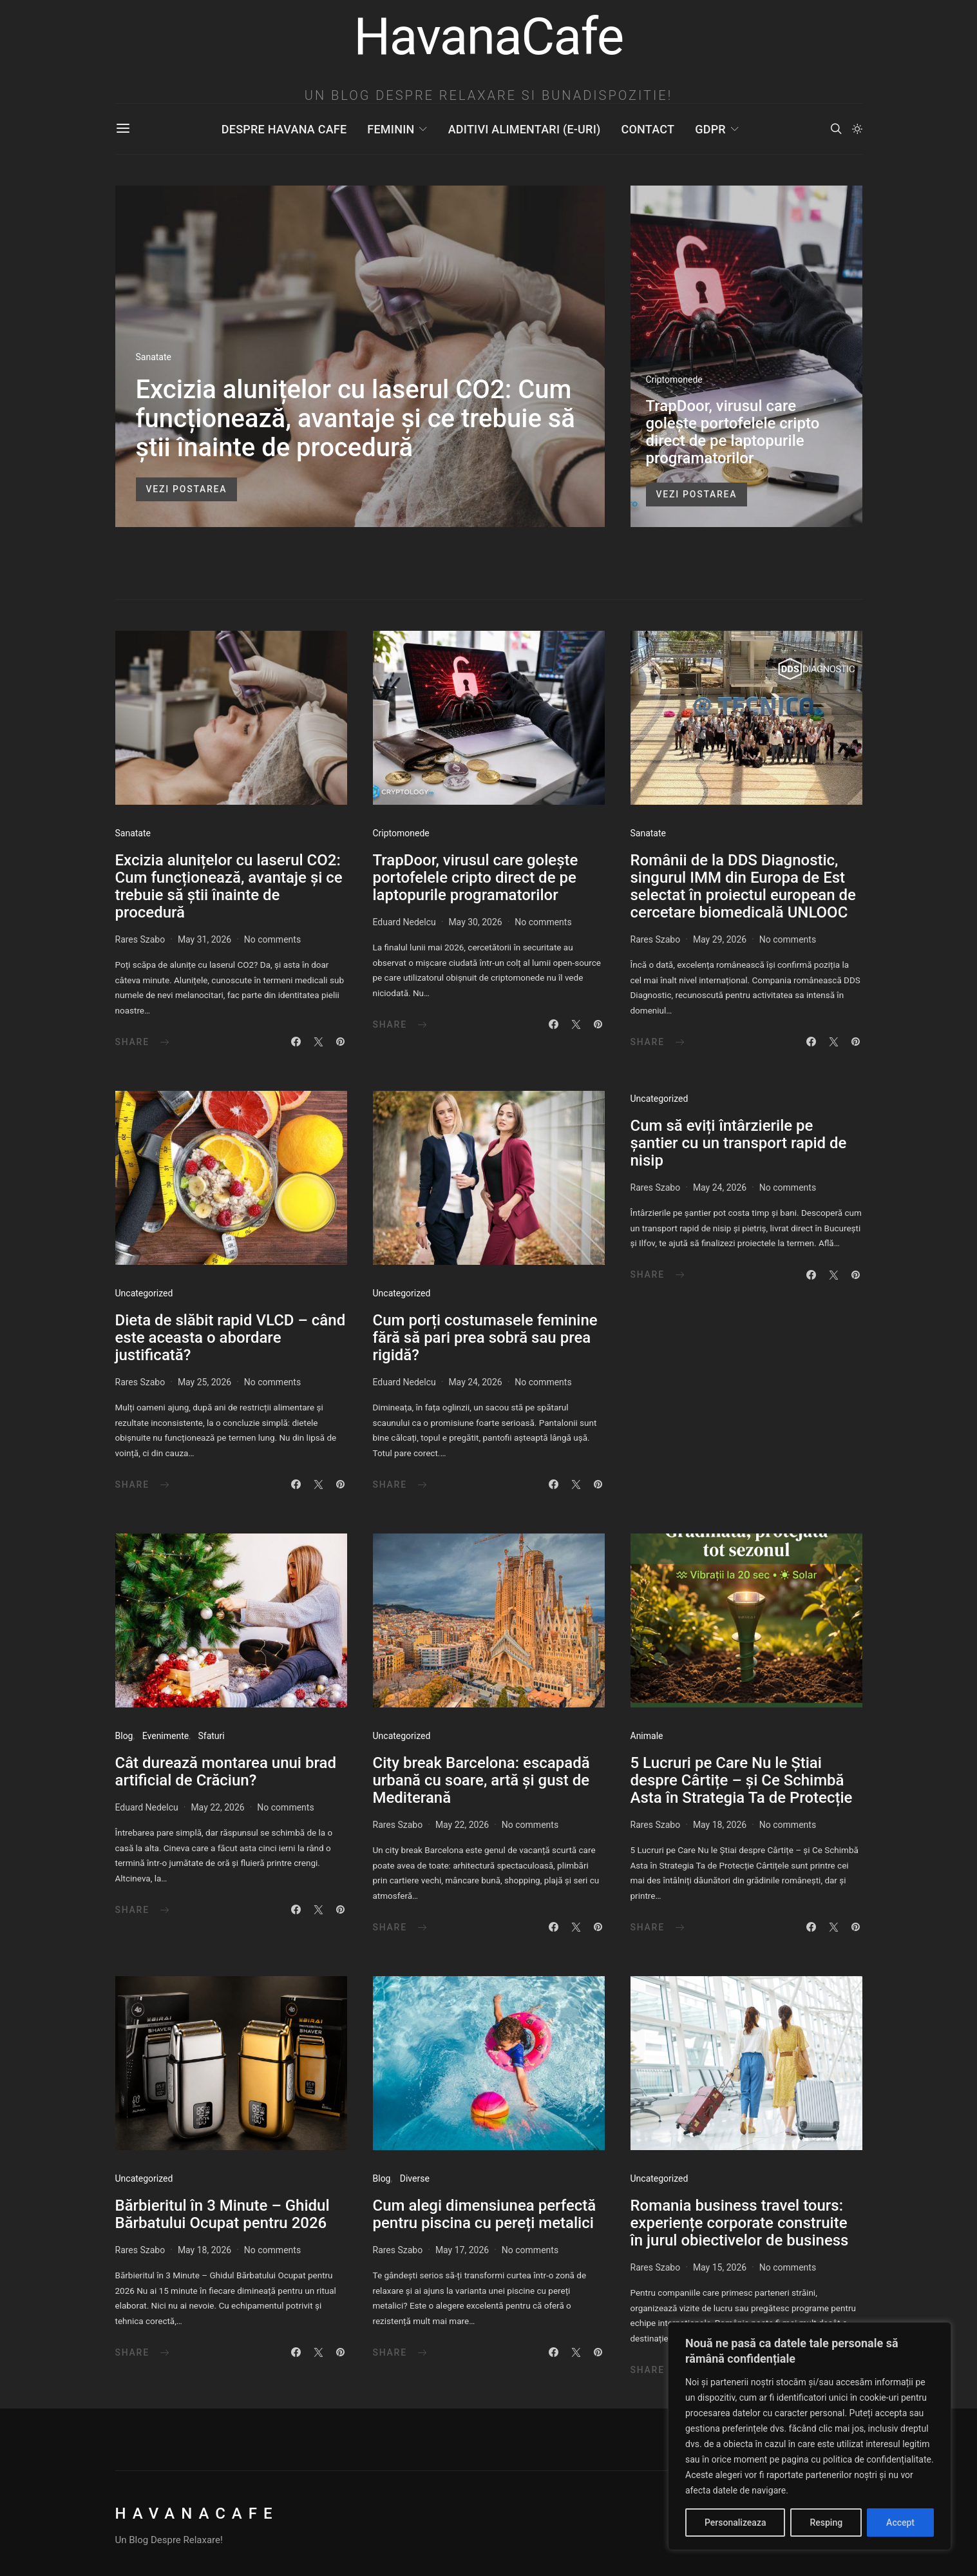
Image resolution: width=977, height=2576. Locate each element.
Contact (648, 129)
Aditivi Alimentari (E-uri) (524, 129)
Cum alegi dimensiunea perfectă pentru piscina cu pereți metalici (484, 2214)
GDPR (710, 129)
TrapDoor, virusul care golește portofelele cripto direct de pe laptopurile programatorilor (733, 432)
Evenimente (165, 1736)
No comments (272, 939)
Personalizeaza (735, 2522)
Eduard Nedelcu (404, 922)
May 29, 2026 (719, 939)
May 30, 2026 (475, 922)
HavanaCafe (197, 2513)
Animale (647, 1736)
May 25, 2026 (204, 1382)
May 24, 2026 (475, 1382)
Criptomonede (674, 379)
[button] (857, 129)
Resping (826, 2522)
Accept (900, 2522)
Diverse (415, 2178)
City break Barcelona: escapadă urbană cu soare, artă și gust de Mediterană (481, 1780)
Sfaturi (211, 1736)
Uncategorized (144, 1293)
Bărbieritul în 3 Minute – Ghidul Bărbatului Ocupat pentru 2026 (222, 2214)
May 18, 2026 (719, 1825)
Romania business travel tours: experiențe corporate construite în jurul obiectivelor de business (740, 2222)
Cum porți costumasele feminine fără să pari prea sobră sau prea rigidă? (485, 1337)
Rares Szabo (140, 939)
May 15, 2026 (719, 2267)
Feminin (390, 129)
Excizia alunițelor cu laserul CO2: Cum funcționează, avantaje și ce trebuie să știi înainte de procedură (355, 418)
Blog (124, 1736)
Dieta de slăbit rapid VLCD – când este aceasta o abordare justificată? (230, 1337)
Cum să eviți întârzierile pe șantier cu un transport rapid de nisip (739, 1143)
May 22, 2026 (217, 1807)
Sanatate (153, 357)
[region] (809, 2436)
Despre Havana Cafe (284, 129)
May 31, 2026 (204, 939)
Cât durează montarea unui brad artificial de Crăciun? (225, 1771)
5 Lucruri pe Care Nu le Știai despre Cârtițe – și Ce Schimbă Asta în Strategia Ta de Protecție (742, 1780)
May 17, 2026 (462, 2250)
